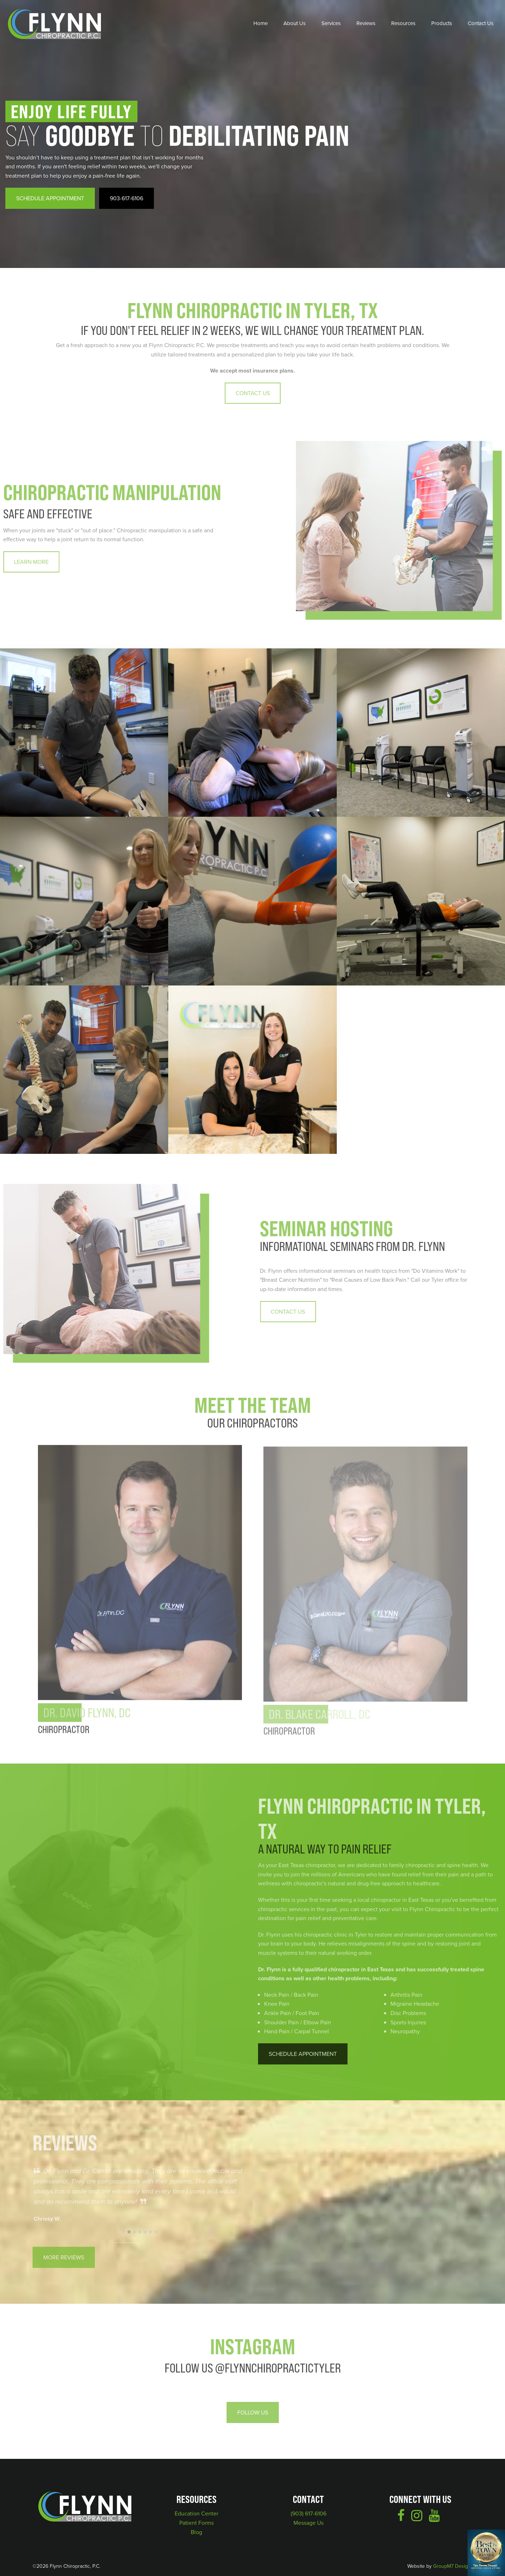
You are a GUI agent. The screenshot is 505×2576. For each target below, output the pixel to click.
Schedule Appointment (50, 198)
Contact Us (481, 23)
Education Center (196, 2513)
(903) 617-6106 (308, 2513)
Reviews (365, 23)
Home (260, 23)
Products (441, 23)
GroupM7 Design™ (453, 2566)
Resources (403, 23)
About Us (294, 23)
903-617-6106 (126, 198)
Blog (196, 2532)
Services (331, 23)
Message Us (308, 2523)
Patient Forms (196, 2523)
